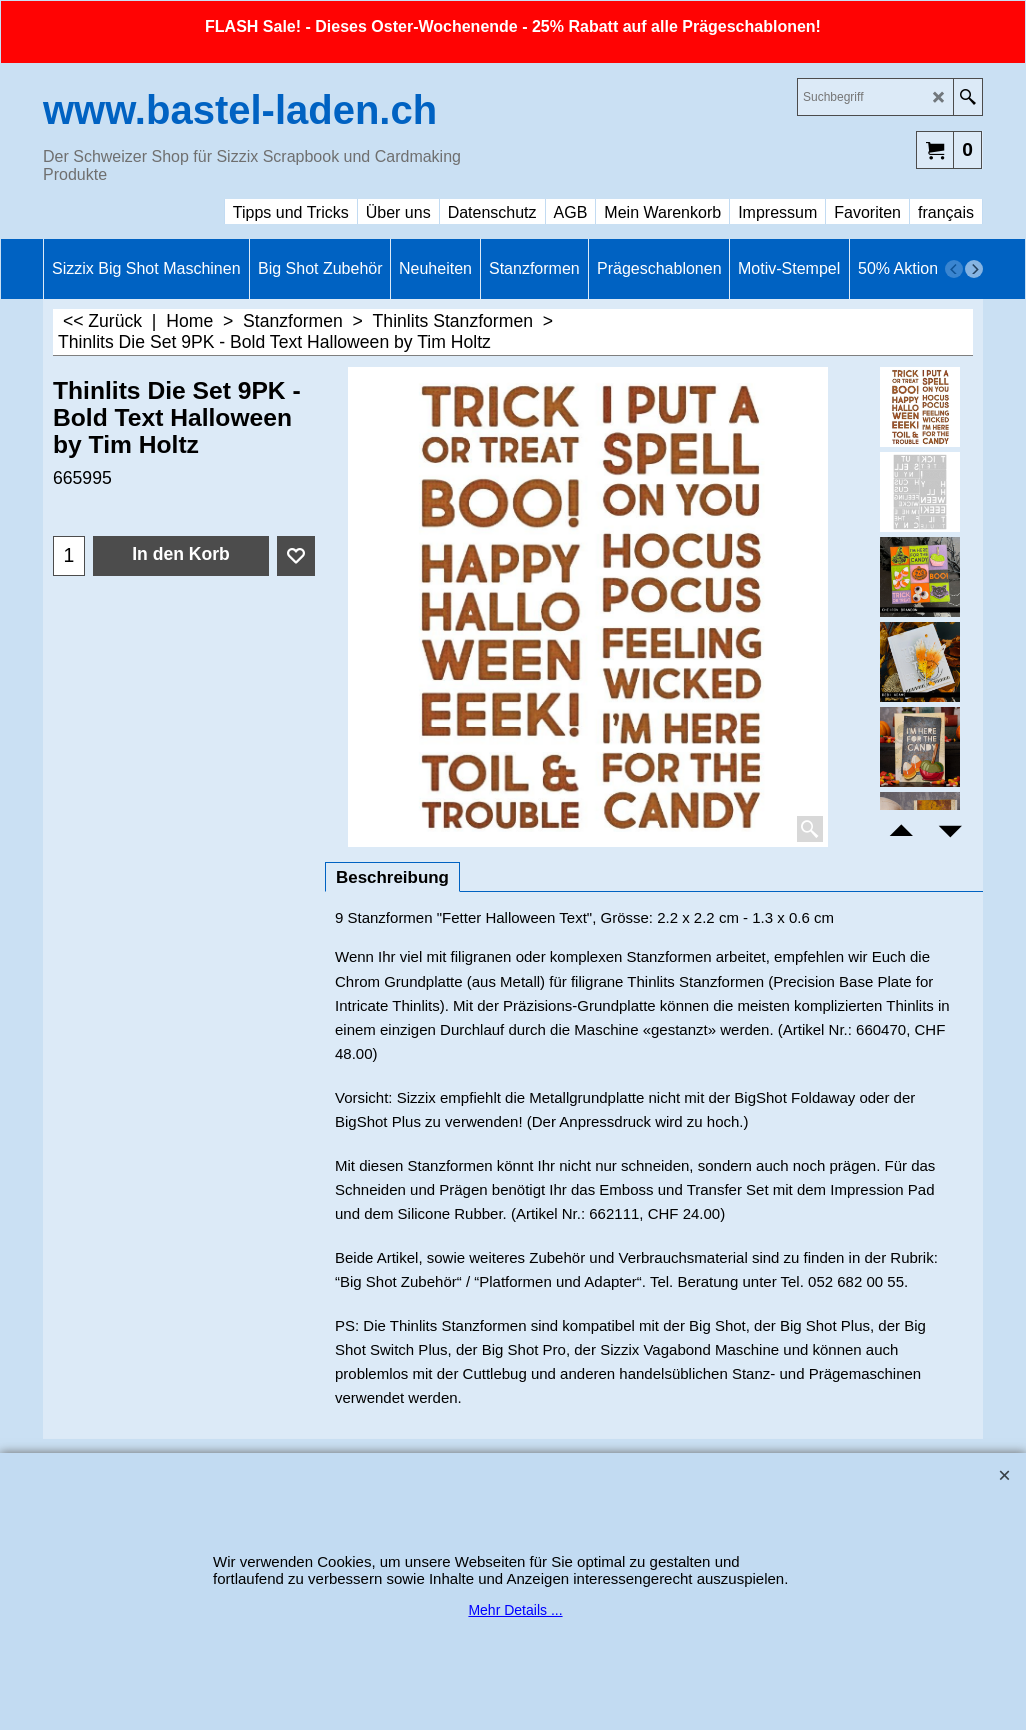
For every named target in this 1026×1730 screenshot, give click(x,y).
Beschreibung (392, 877)
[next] (974, 269)
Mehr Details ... (515, 1610)
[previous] (954, 269)
